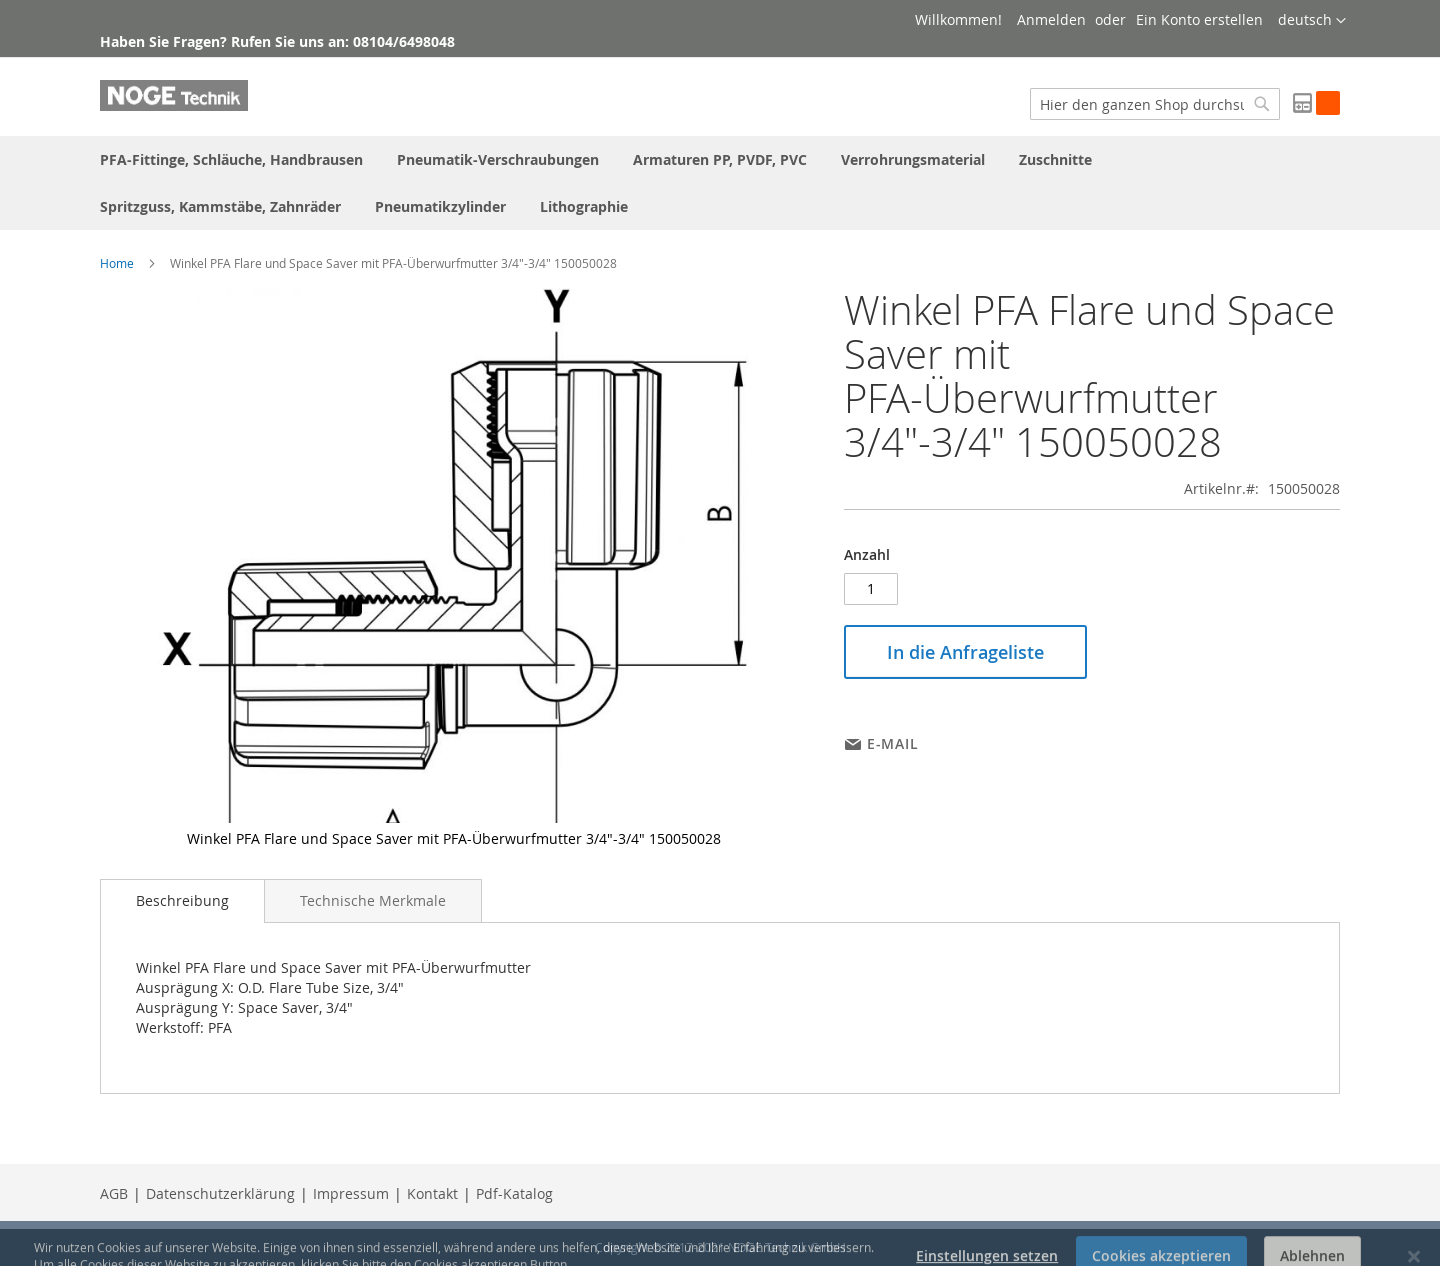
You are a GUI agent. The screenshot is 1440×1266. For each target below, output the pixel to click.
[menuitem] (231, 159)
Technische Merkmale (373, 900)
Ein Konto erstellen (1199, 19)
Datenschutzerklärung (220, 1193)
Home (117, 263)
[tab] (182, 901)
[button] (1312, 21)
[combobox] (1155, 104)
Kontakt (432, 1193)
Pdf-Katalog (514, 1193)
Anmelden (1051, 19)
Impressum (351, 1193)
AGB (114, 1193)
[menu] (720, 183)
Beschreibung (182, 900)
